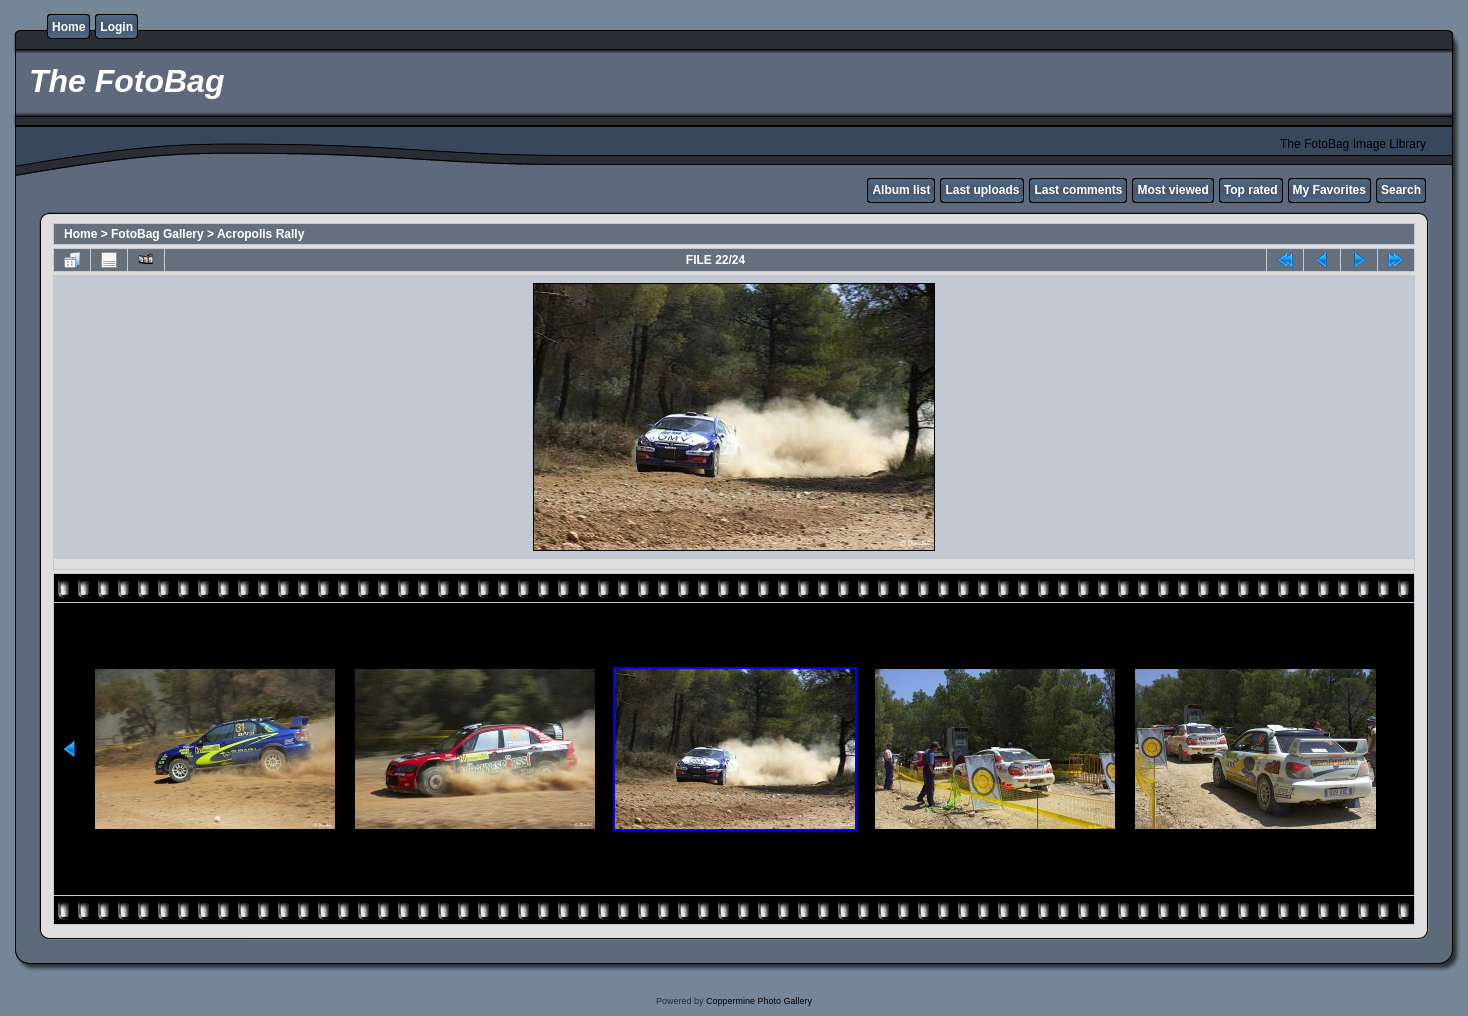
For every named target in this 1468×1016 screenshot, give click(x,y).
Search (1401, 190)
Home (68, 27)
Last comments (1078, 190)
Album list (901, 190)
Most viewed (1172, 190)
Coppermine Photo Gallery (759, 1001)
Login (116, 27)
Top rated (1251, 190)
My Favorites (1329, 190)
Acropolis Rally (260, 234)
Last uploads (982, 190)
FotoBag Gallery (157, 234)
